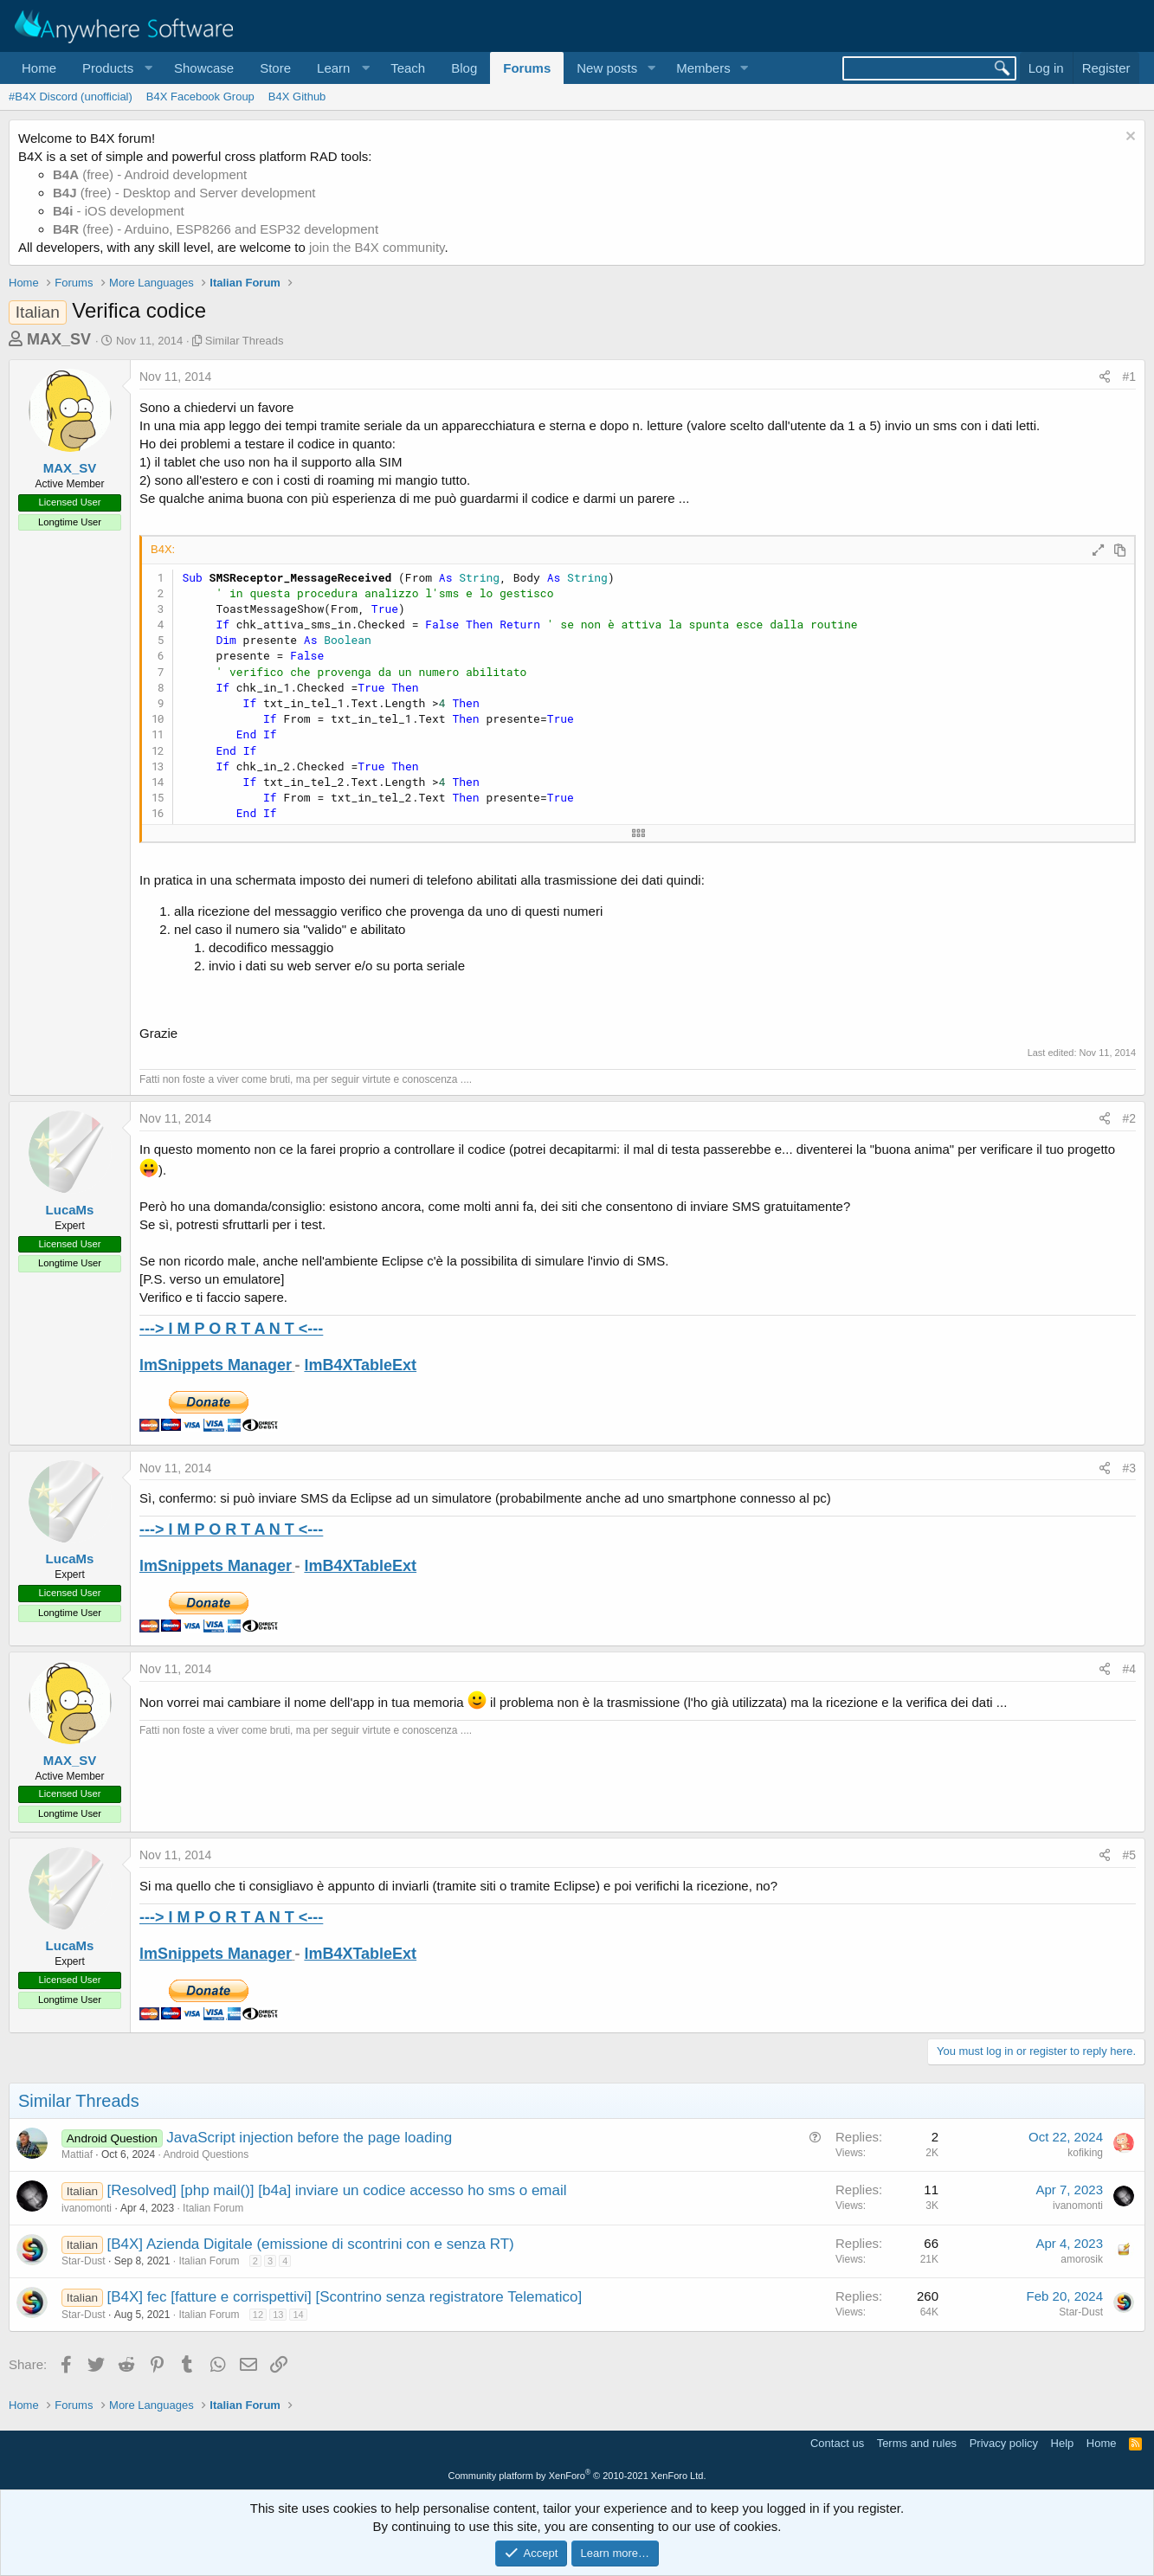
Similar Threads (244, 340)
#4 (1129, 1669)
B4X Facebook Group (200, 96)
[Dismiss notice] (1128, 138)
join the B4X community (376, 247)
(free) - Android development (150, 174)
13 (278, 2314)
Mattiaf (77, 2154)
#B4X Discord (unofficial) (70, 96)
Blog (464, 68)
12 (258, 2314)
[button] (115, 68)
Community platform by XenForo (577, 2475)
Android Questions (205, 2154)
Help (1062, 2443)
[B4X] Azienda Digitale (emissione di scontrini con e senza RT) (310, 2244)
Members (703, 68)
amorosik (1082, 2259)
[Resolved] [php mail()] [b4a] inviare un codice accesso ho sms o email (337, 2190)
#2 (1129, 1118)
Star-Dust (83, 2261)
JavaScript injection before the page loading (309, 2137)
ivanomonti (86, 2208)
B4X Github (297, 96)
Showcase (204, 68)
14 (298, 2314)
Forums (527, 68)
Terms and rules (917, 2443)
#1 (1129, 376)
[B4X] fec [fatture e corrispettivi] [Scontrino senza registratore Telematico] (345, 2297)
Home (39, 68)
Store (275, 68)
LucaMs (70, 1209)
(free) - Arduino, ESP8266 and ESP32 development (215, 229)
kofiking (1085, 2153)
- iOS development (118, 210)
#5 (1129, 1855)
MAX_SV (59, 339)
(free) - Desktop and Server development (184, 192)
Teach (407, 68)
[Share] (1104, 377)
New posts (607, 68)
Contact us (837, 2443)
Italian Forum (213, 2208)
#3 (1129, 1468)
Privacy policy (1004, 2443)
